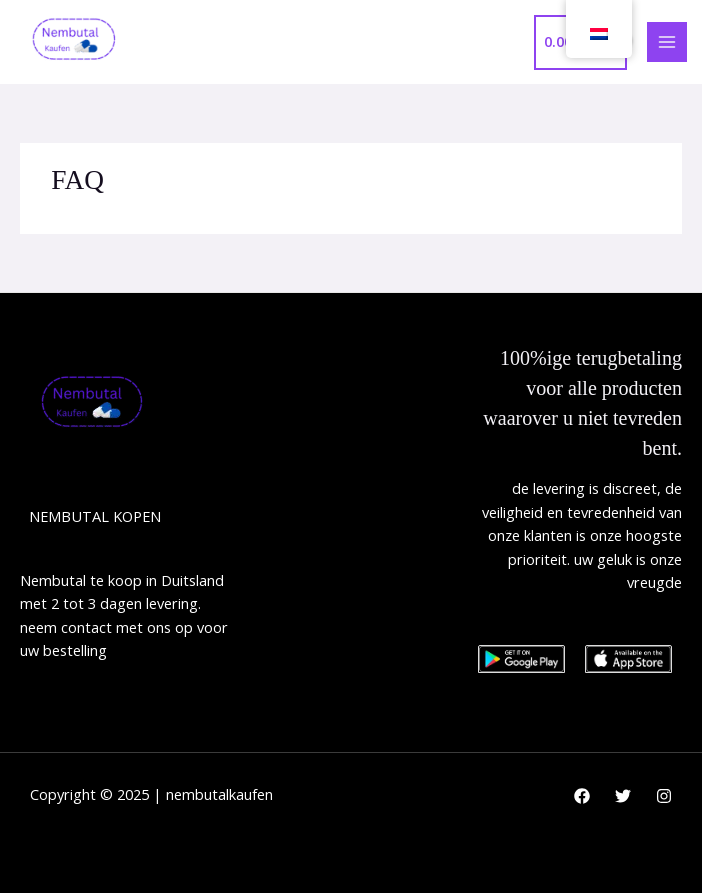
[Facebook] (582, 796)
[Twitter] (623, 796)
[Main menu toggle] (667, 42)
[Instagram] (664, 796)
